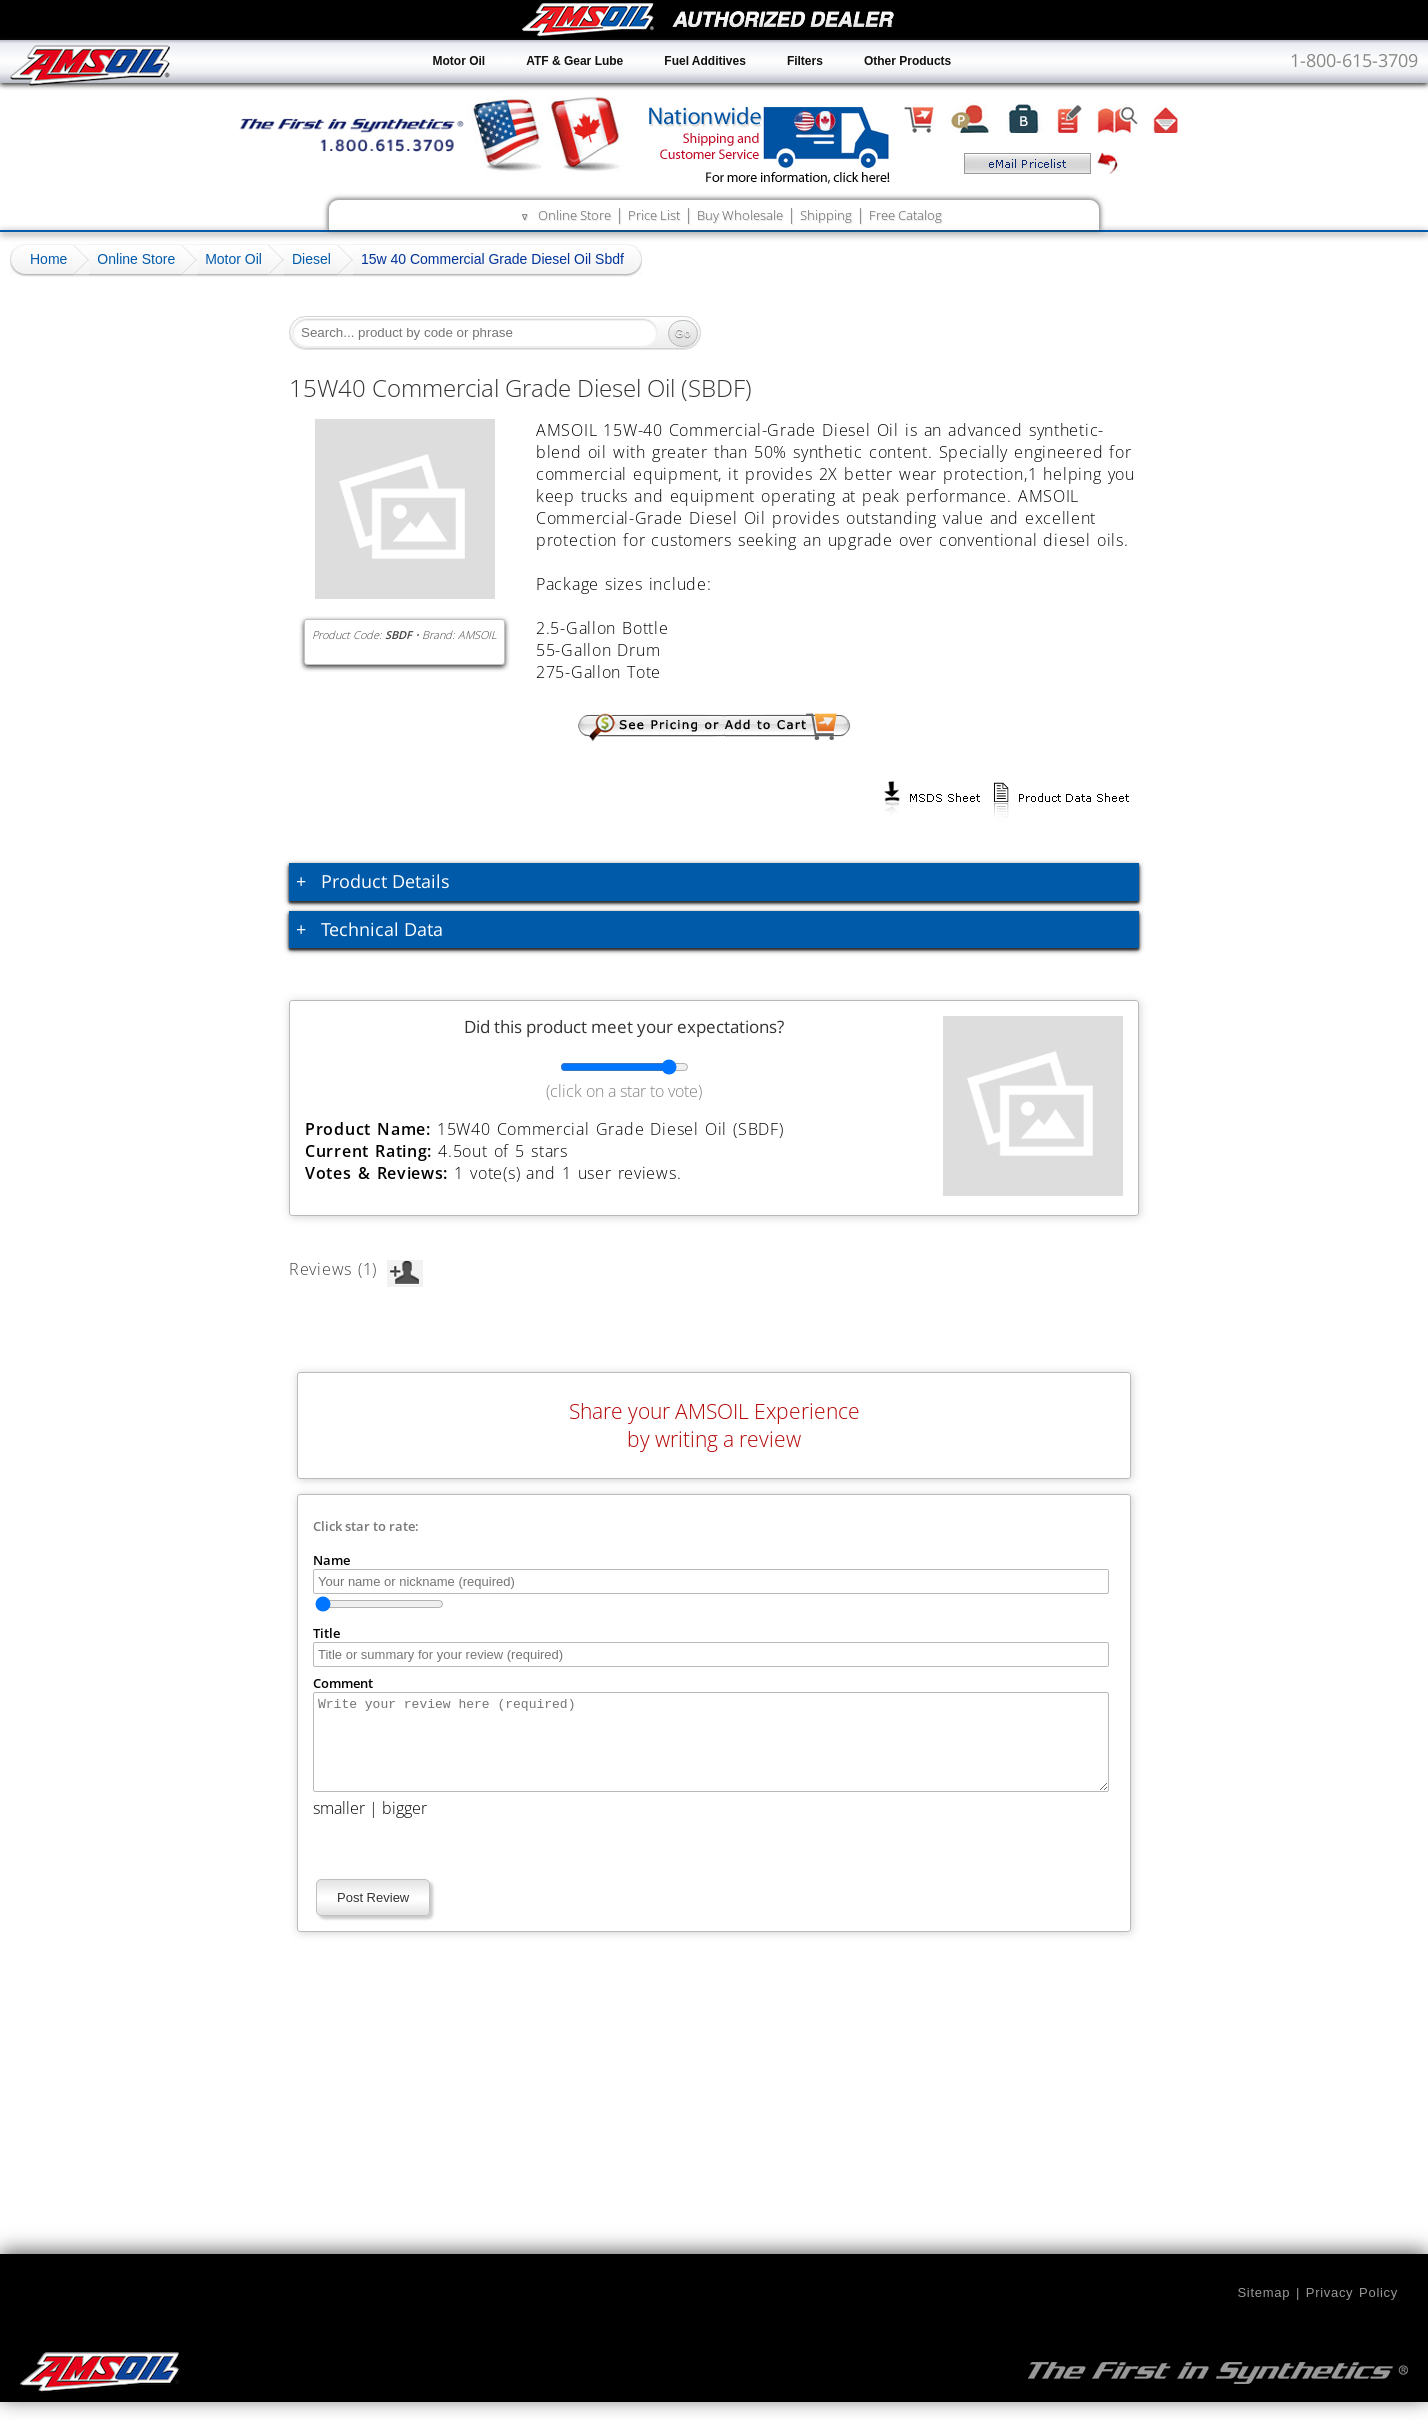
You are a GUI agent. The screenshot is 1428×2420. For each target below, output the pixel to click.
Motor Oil (459, 61)
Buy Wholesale (740, 215)
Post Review (373, 1915)
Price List (654, 215)
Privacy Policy (1352, 2310)
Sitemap (1263, 2310)
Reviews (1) (356, 1269)
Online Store (574, 215)
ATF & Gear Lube (574, 61)
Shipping (826, 215)
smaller (339, 1826)
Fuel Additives (705, 61)
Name (331, 1560)
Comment (343, 1683)
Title (326, 1633)
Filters (805, 61)
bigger (404, 1826)
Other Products (907, 61)
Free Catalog (905, 215)
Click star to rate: (366, 1526)
